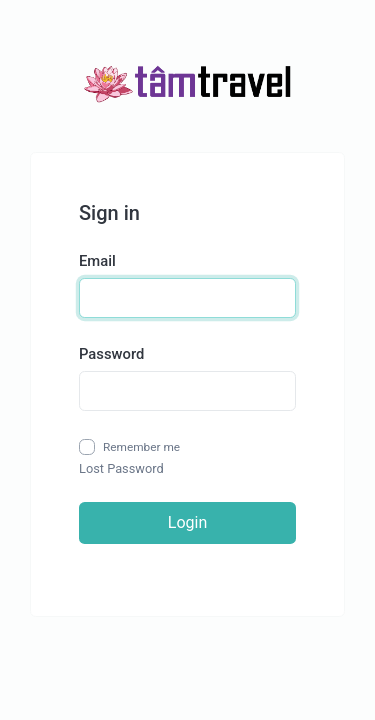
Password (111, 354)
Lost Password (121, 468)
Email (97, 261)
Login (187, 522)
